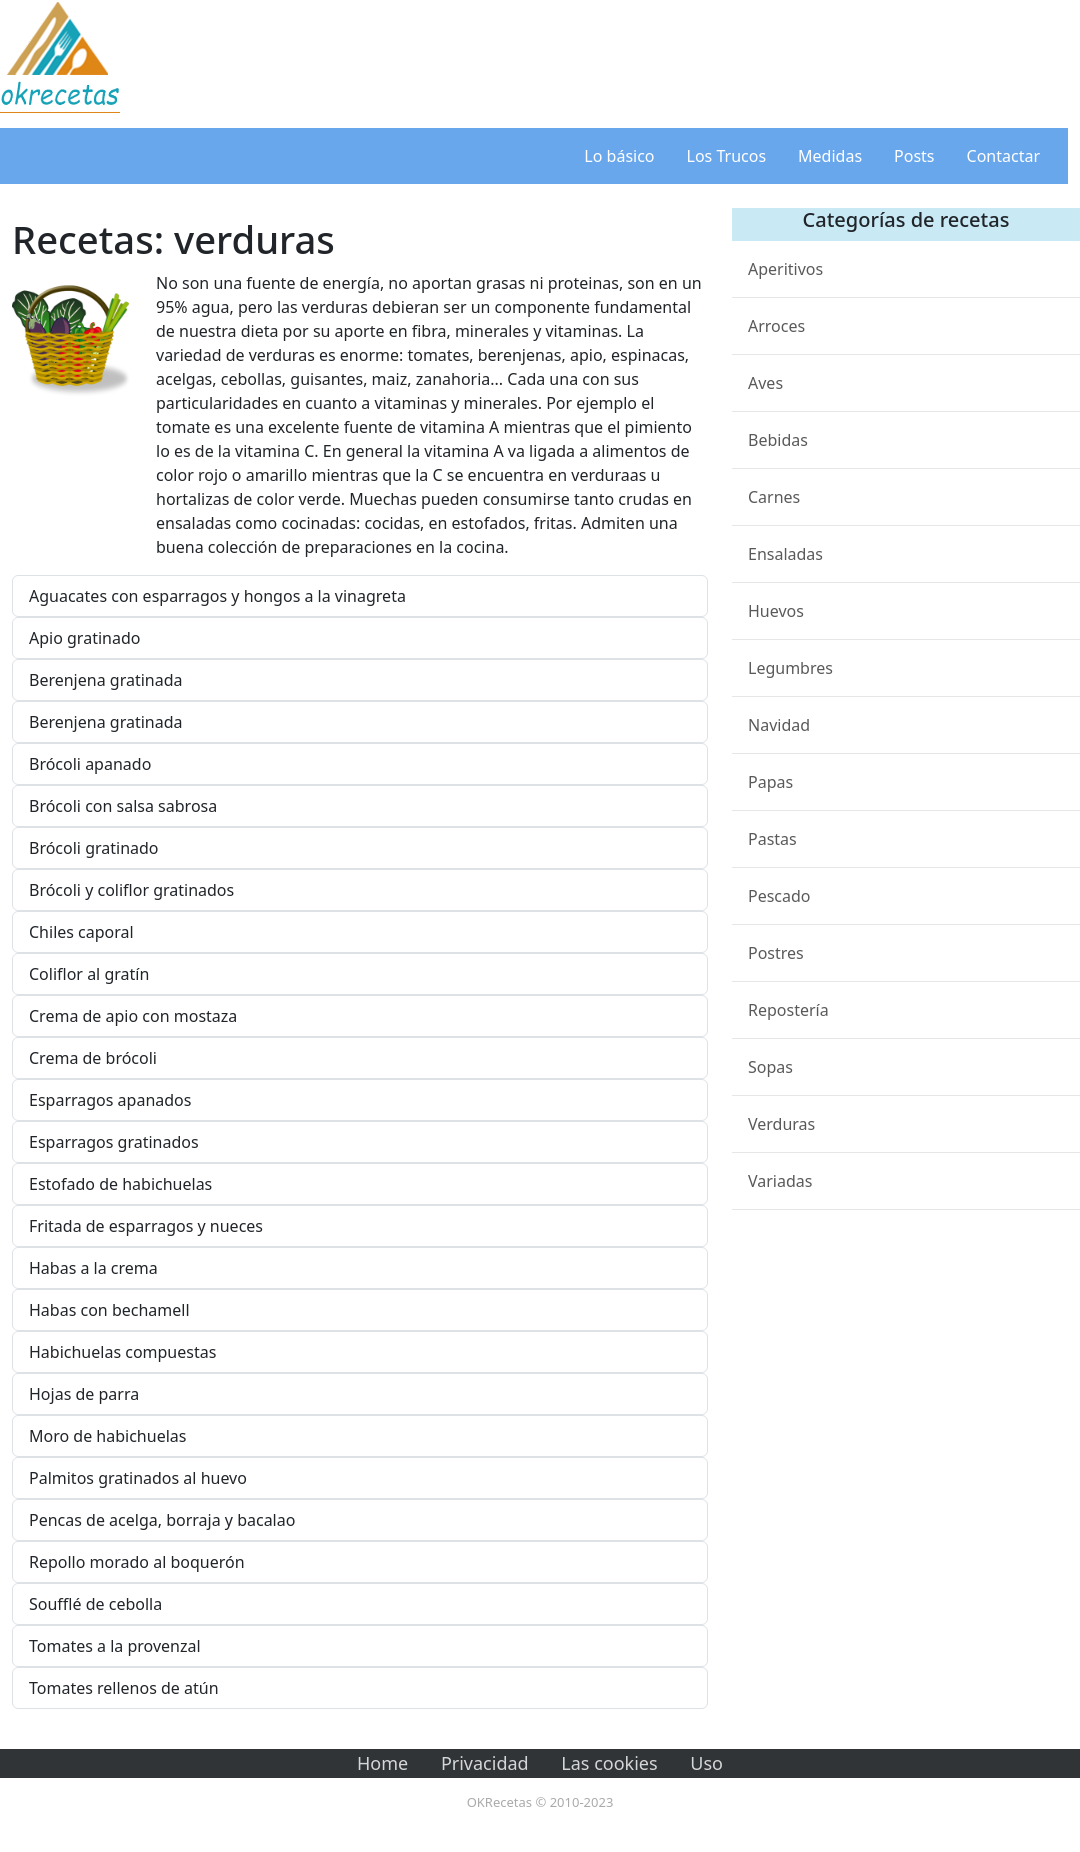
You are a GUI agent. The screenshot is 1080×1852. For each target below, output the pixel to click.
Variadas (780, 1181)
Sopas (770, 1067)
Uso (706, 1763)
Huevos (776, 611)
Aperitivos (785, 269)
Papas (770, 782)
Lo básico (619, 156)
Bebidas (778, 440)
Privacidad (485, 1763)
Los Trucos (727, 156)
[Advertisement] (600, 60)
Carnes (774, 497)
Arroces (776, 326)
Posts (914, 156)
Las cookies (609, 1763)
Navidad (779, 725)
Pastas (772, 839)
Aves (765, 383)
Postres (776, 953)
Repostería (788, 1010)
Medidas (830, 156)
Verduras (781, 1124)
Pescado (779, 896)
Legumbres (790, 668)
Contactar (1003, 156)
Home (382, 1763)
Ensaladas (785, 554)
